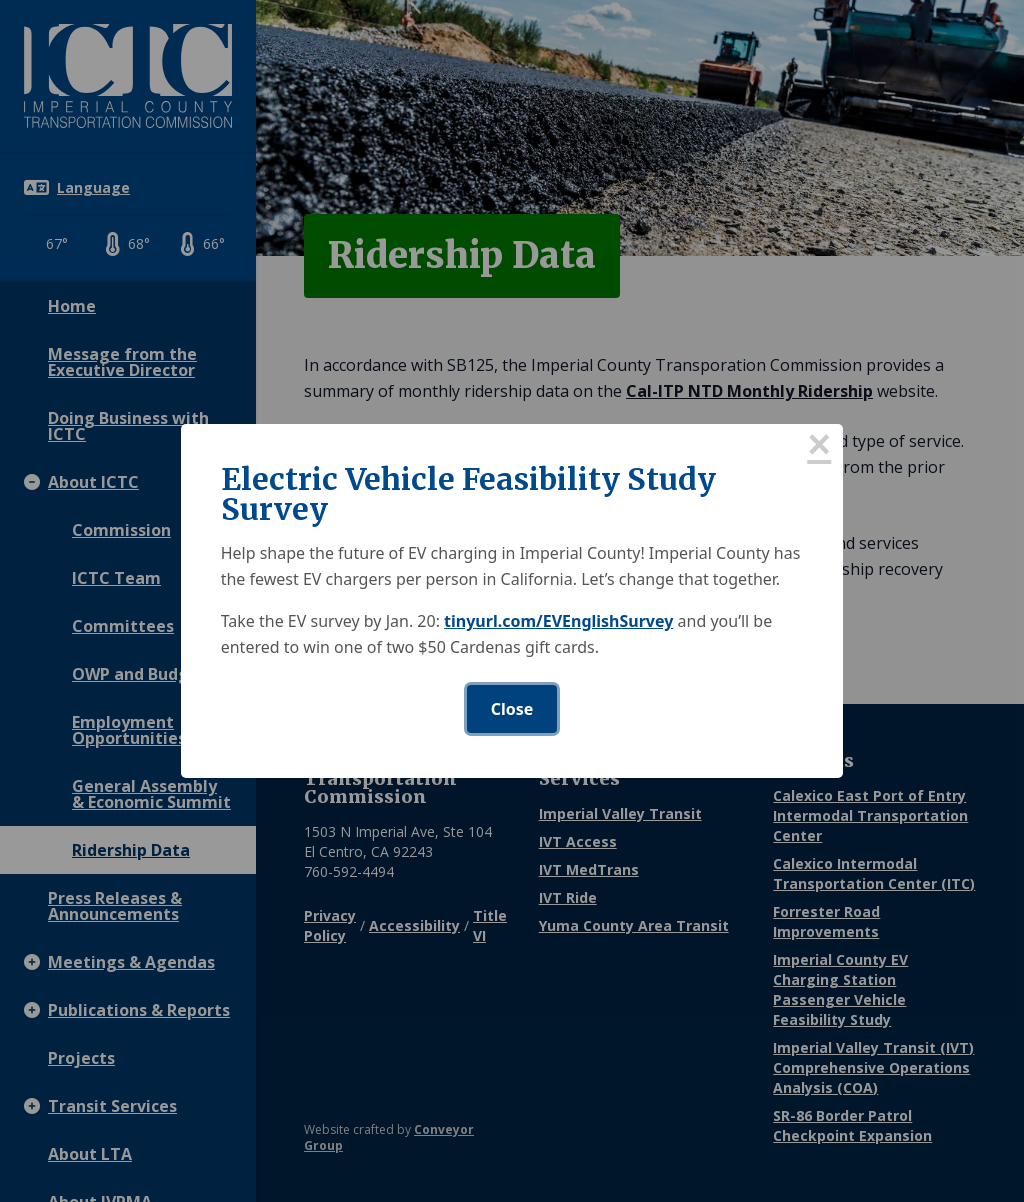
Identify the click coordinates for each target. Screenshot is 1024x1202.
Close (512, 709)
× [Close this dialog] (819, 448)
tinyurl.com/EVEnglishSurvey (558, 621)
